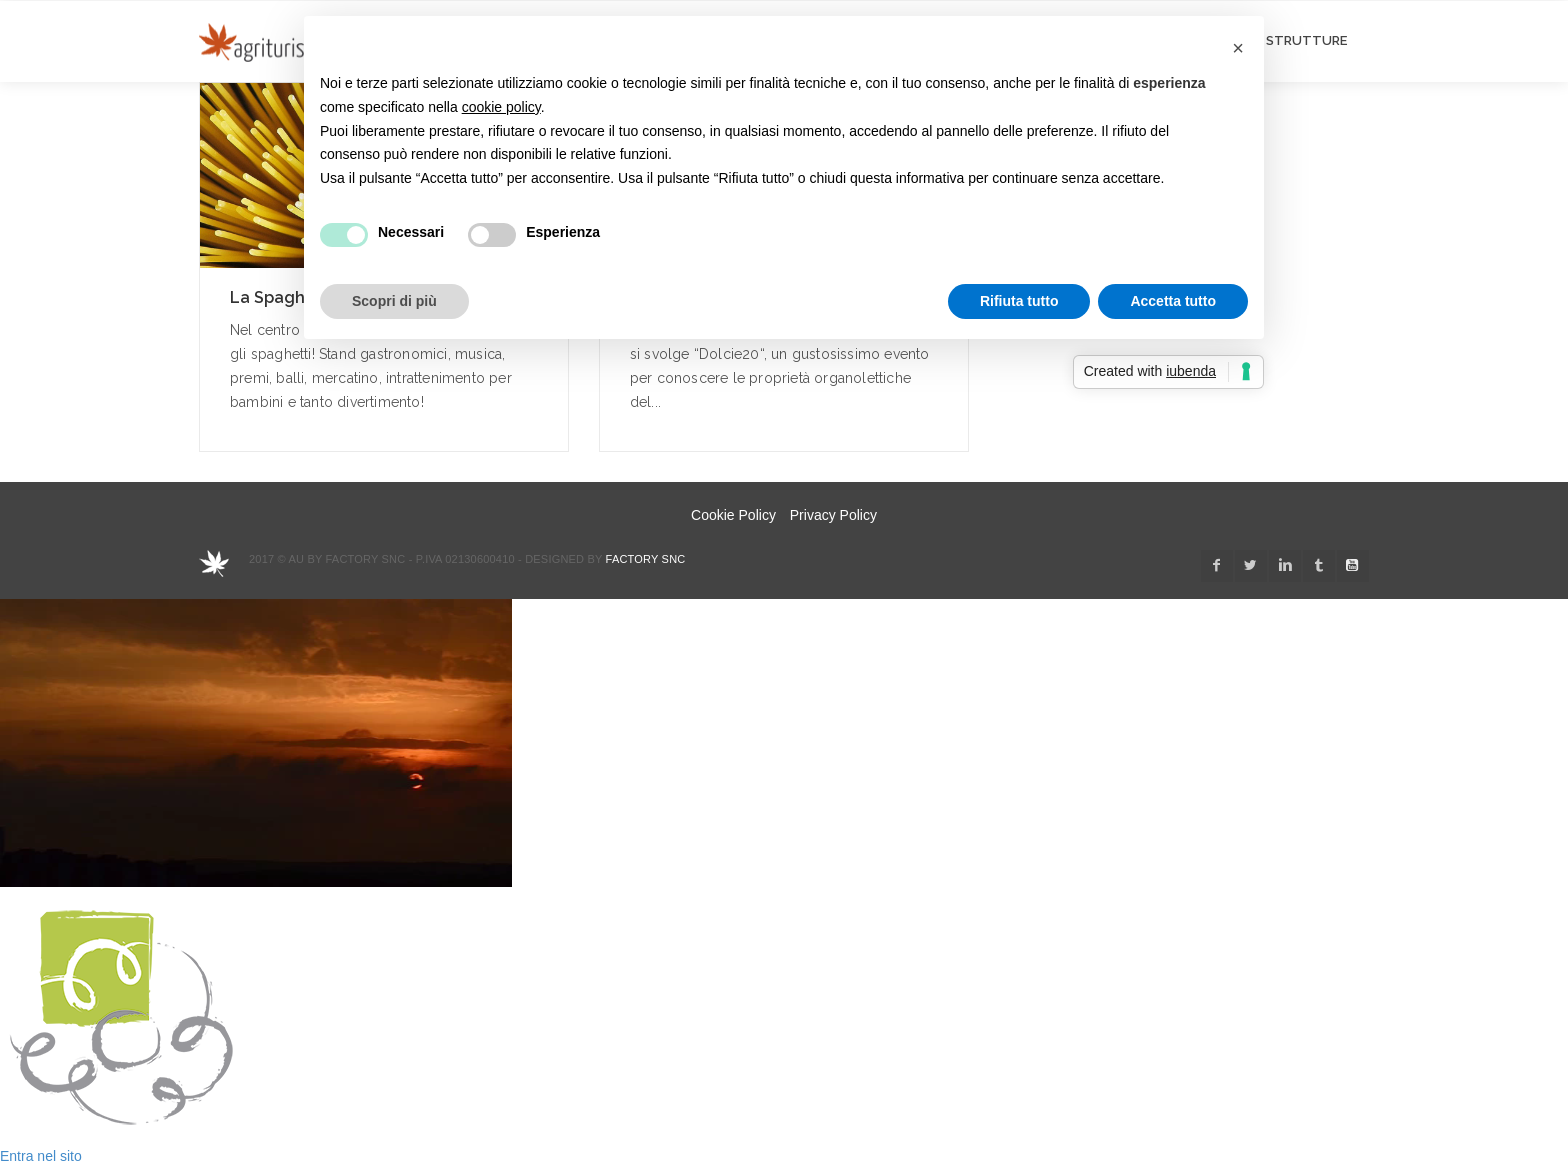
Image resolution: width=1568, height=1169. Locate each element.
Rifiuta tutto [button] (1019, 301)
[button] (1238, 48)
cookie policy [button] (501, 107)
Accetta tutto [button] (1173, 301)
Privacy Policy (833, 515)
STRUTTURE (1306, 40)
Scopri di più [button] (394, 301)
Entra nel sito (41, 1156)
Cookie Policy (733, 515)
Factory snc (646, 559)
